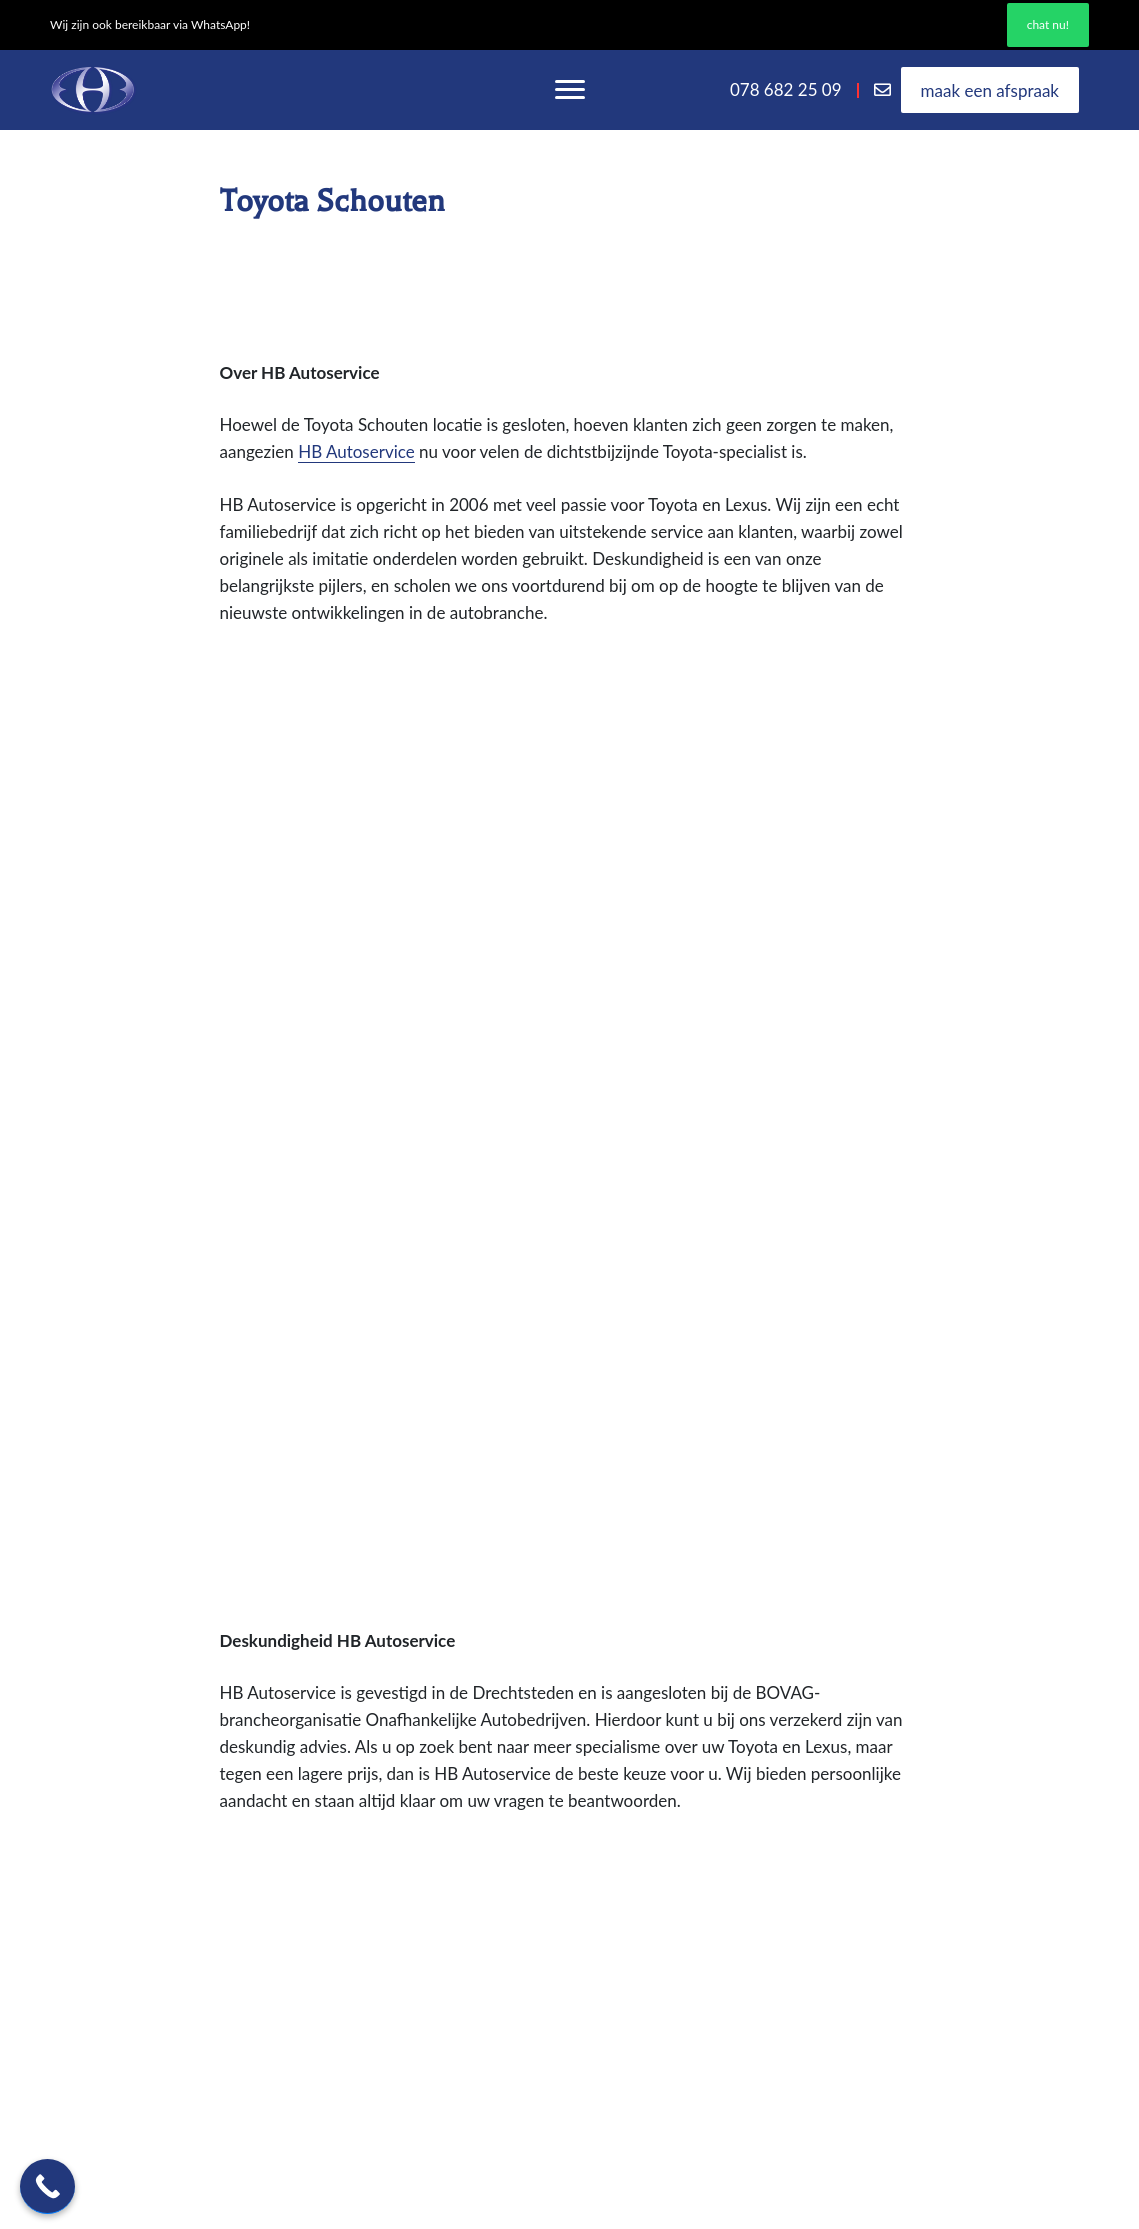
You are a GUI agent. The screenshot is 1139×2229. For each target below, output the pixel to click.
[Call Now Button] (47, 2186)
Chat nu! (1048, 24)
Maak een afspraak (990, 89)
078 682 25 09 (786, 89)
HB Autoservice (356, 451)
